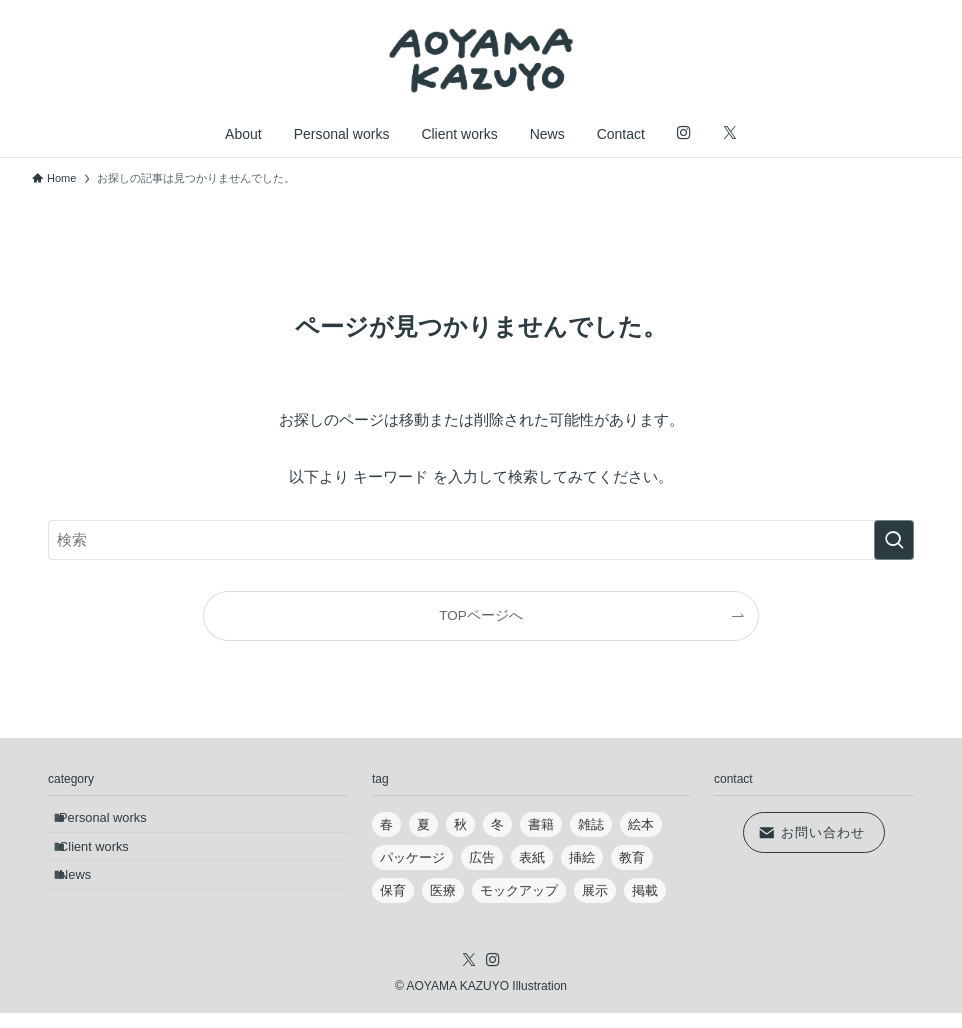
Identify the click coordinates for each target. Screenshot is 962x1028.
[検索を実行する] (894, 540)
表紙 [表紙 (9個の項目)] (532, 857)
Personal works (113, 822)
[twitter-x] (469, 976)
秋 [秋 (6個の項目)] (460, 824)
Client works (105, 860)
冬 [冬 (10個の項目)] (497, 824)
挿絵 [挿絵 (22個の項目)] (582, 857)
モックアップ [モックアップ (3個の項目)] (519, 890)
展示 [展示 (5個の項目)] (595, 890)
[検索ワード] (481, 540)
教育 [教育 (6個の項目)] (632, 857)
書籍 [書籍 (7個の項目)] (541, 824)
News (86, 898)
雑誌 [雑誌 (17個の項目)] (591, 824)
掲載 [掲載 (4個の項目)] (645, 890)
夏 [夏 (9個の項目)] (423, 824)
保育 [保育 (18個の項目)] (393, 890)
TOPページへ (481, 615)
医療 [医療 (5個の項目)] (443, 890)
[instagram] (493, 976)
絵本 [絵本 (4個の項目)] (641, 824)
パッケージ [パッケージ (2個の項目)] (412, 857)
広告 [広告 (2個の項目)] (482, 857)
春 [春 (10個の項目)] (386, 824)
